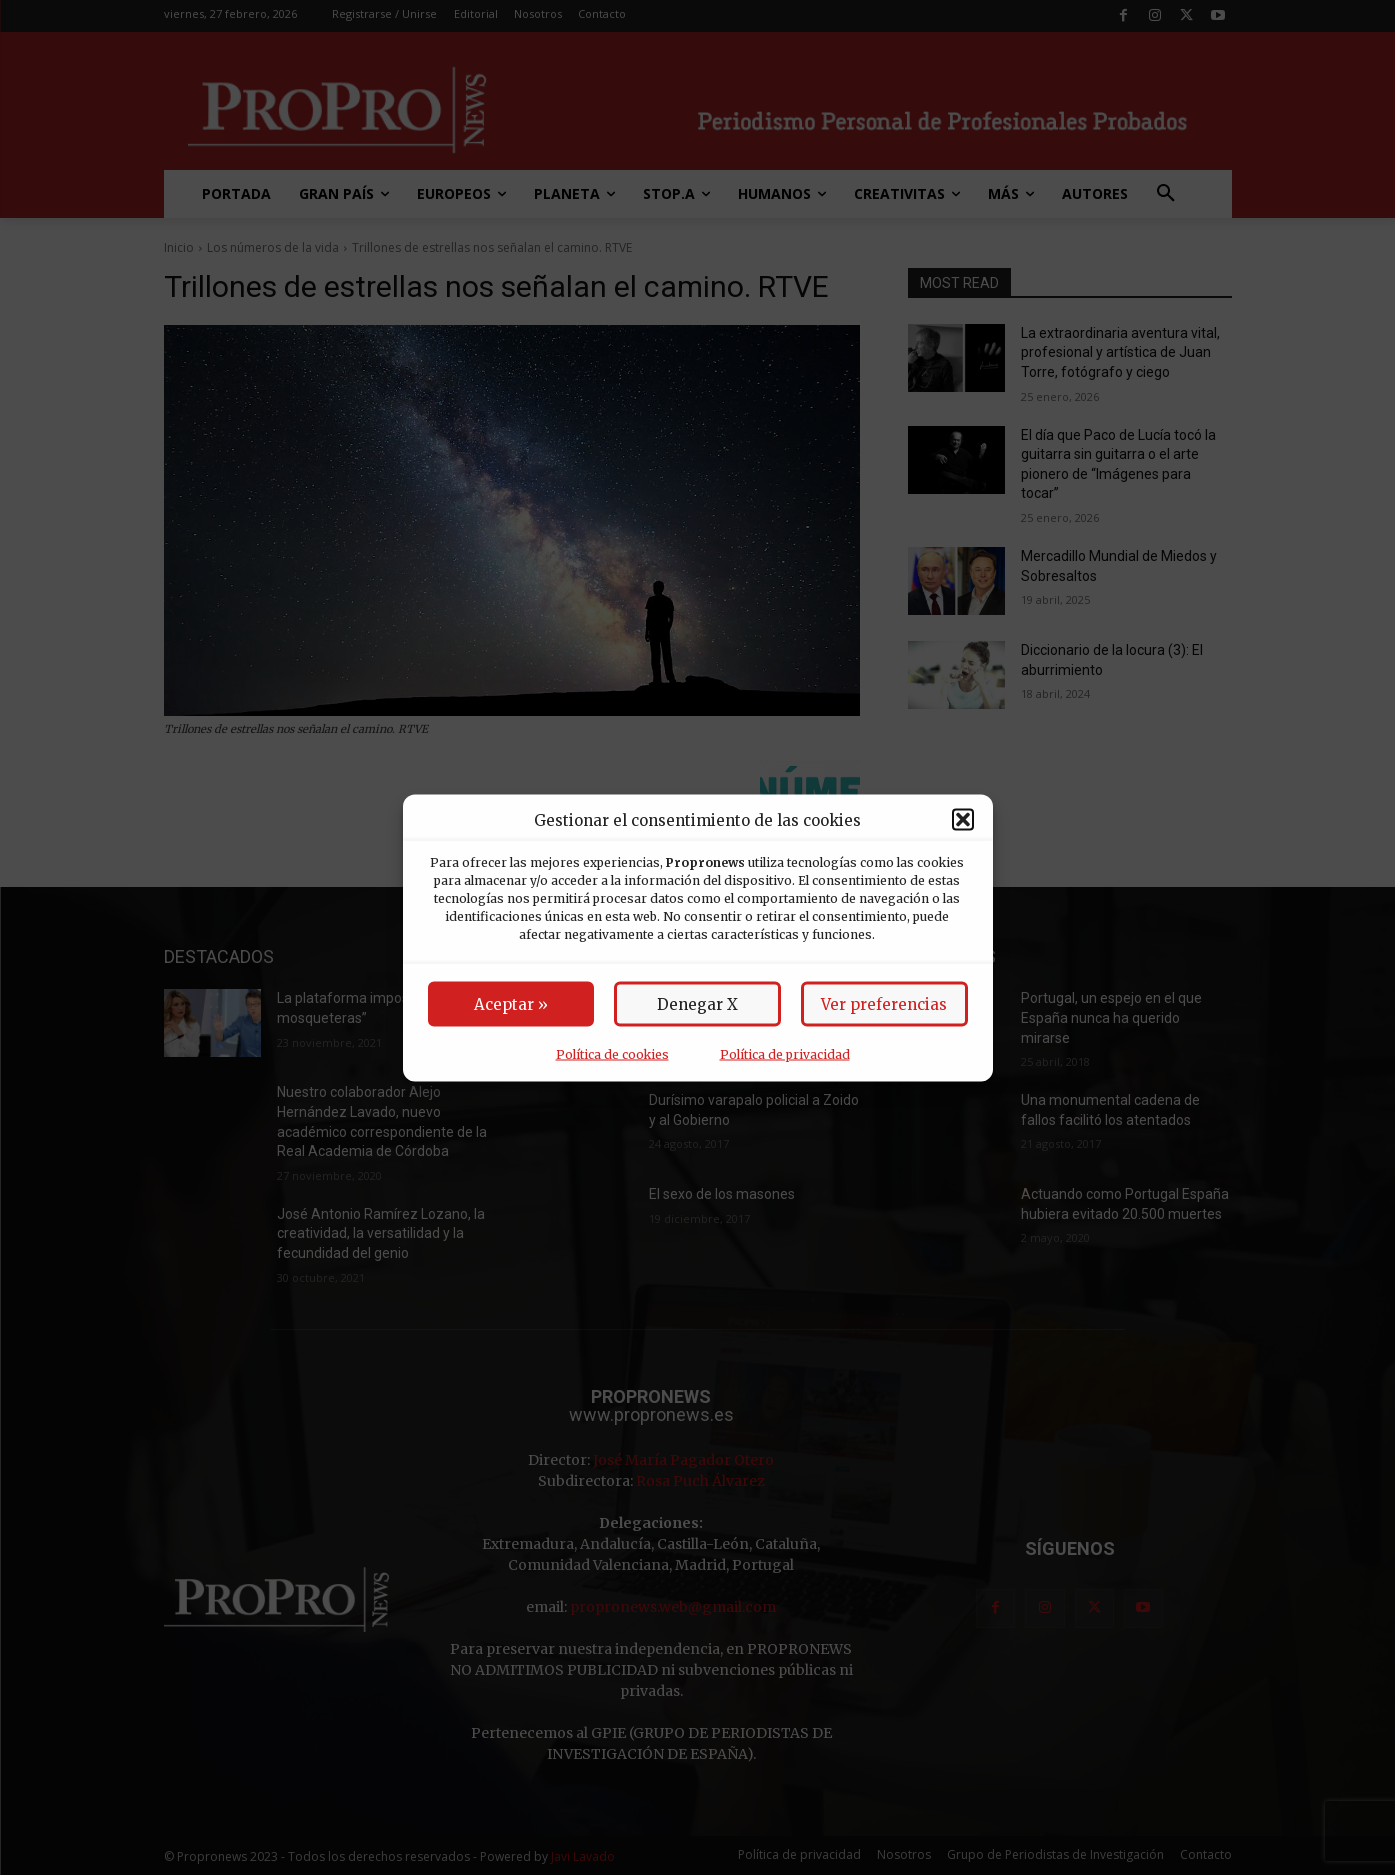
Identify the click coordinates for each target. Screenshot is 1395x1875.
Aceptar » (511, 1003)
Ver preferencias (884, 1003)
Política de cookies (612, 1053)
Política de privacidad (785, 1053)
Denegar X (697, 1003)
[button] (963, 820)
